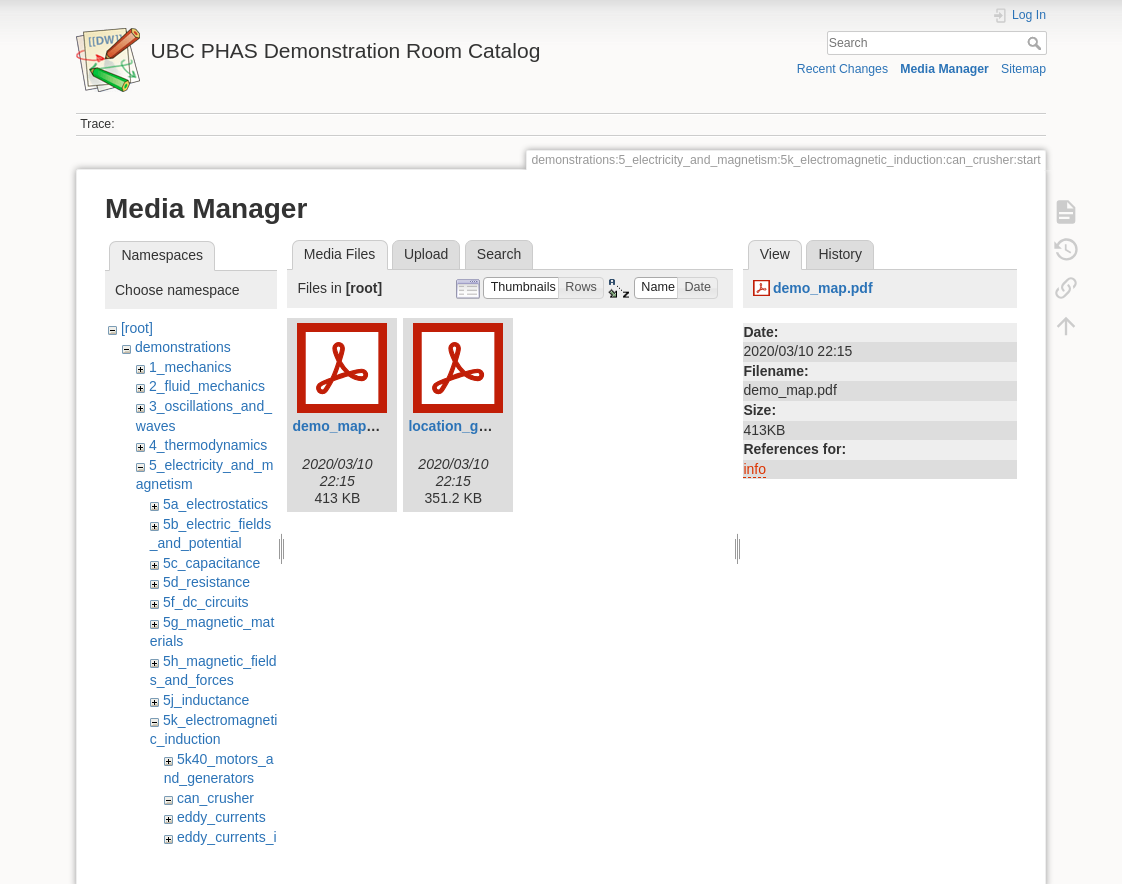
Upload (426, 254)
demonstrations (183, 347)
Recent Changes (842, 69)
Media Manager (944, 69)
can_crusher (215, 798)
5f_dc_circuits (206, 602)
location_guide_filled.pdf (490, 426)
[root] (137, 328)
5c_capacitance (211, 563)
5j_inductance (206, 700)
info (754, 469)
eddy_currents (221, 817)
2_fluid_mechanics (207, 386)
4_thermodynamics (208, 445)
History (840, 254)
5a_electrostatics (215, 504)
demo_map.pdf (342, 426)
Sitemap (1023, 69)
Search (1036, 43)
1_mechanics (190, 367)
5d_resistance (206, 582)
